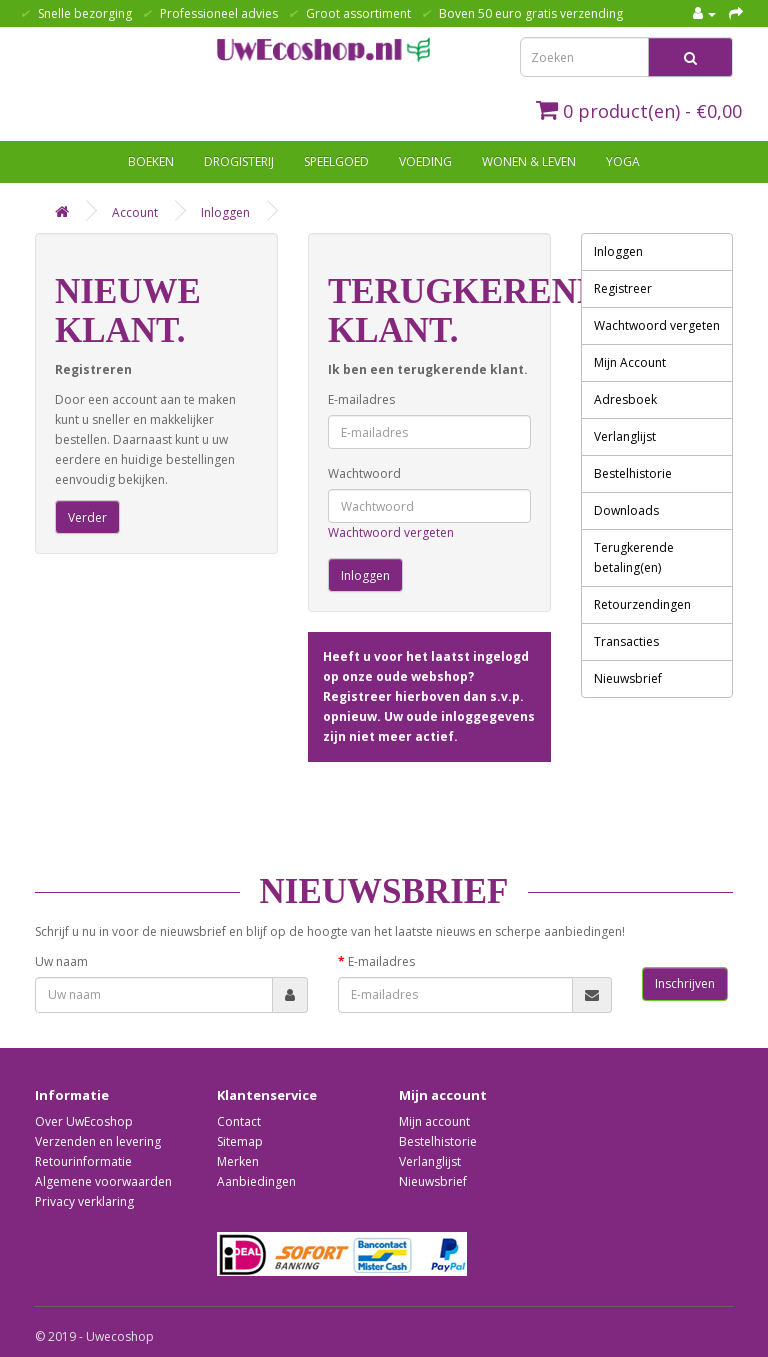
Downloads (626, 510)
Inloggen (225, 212)
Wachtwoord (364, 473)
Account (135, 212)
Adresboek (625, 399)
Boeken (151, 161)
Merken (238, 1161)
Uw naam (61, 961)
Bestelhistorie (633, 473)
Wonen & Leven (529, 161)
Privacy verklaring (84, 1201)
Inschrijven (685, 983)
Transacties (626, 641)
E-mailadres (361, 399)
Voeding (425, 161)
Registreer (623, 288)
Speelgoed (336, 161)
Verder (87, 517)
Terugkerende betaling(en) (634, 557)
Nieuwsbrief (628, 678)
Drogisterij (239, 161)
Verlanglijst (625, 436)
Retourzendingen (642, 604)
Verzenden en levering (98, 1141)
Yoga (623, 161)
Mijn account (434, 1121)
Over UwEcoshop (84, 1121)
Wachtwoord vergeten (391, 532)
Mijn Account (630, 362)
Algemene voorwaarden (103, 1181)
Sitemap (240, 1141)
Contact (239, 1121)
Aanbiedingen (256, 1181)
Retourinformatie (83, 1161)
